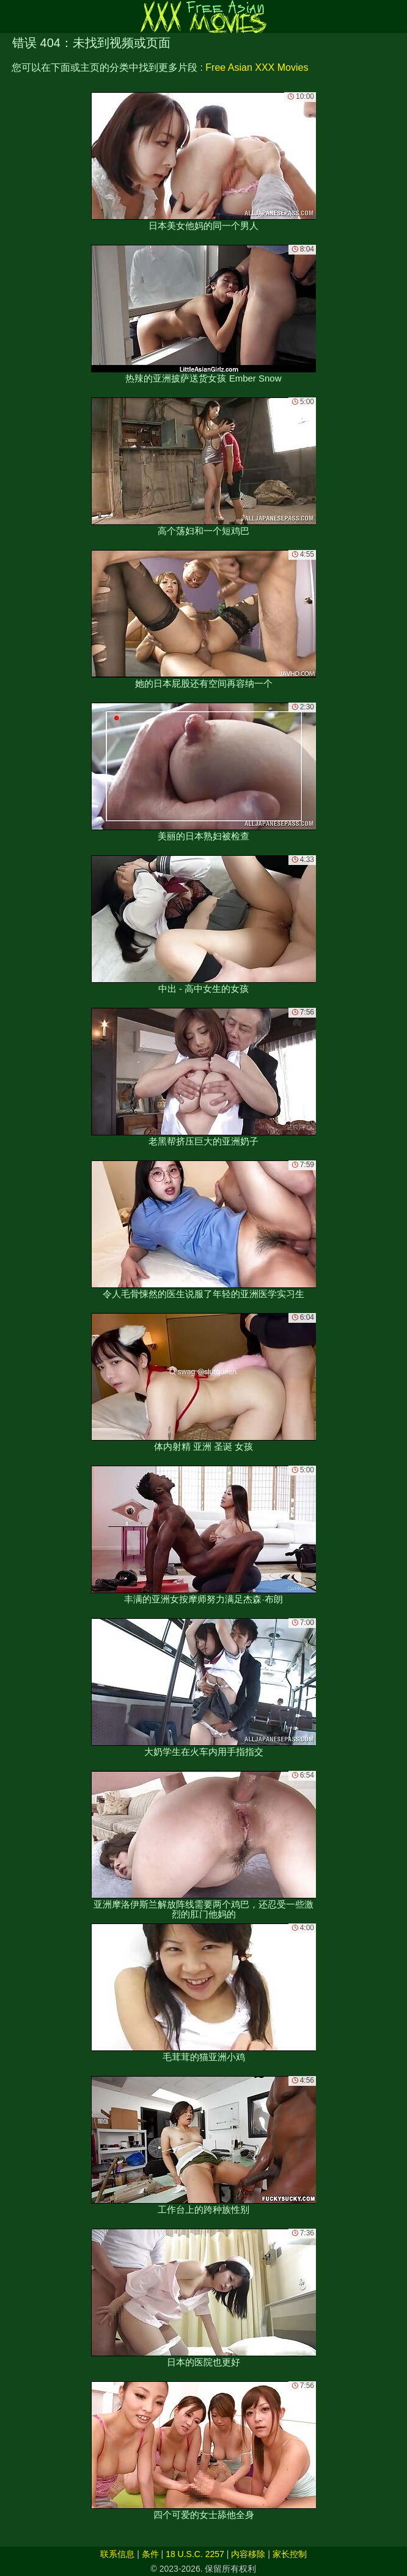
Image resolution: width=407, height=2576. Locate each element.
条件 (150, 2554)
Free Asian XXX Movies (256, 67)
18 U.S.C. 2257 (195, 2554)
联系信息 (117, 2554)
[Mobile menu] (11, 16)
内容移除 (248, 2554)
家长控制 (290, 2554)
